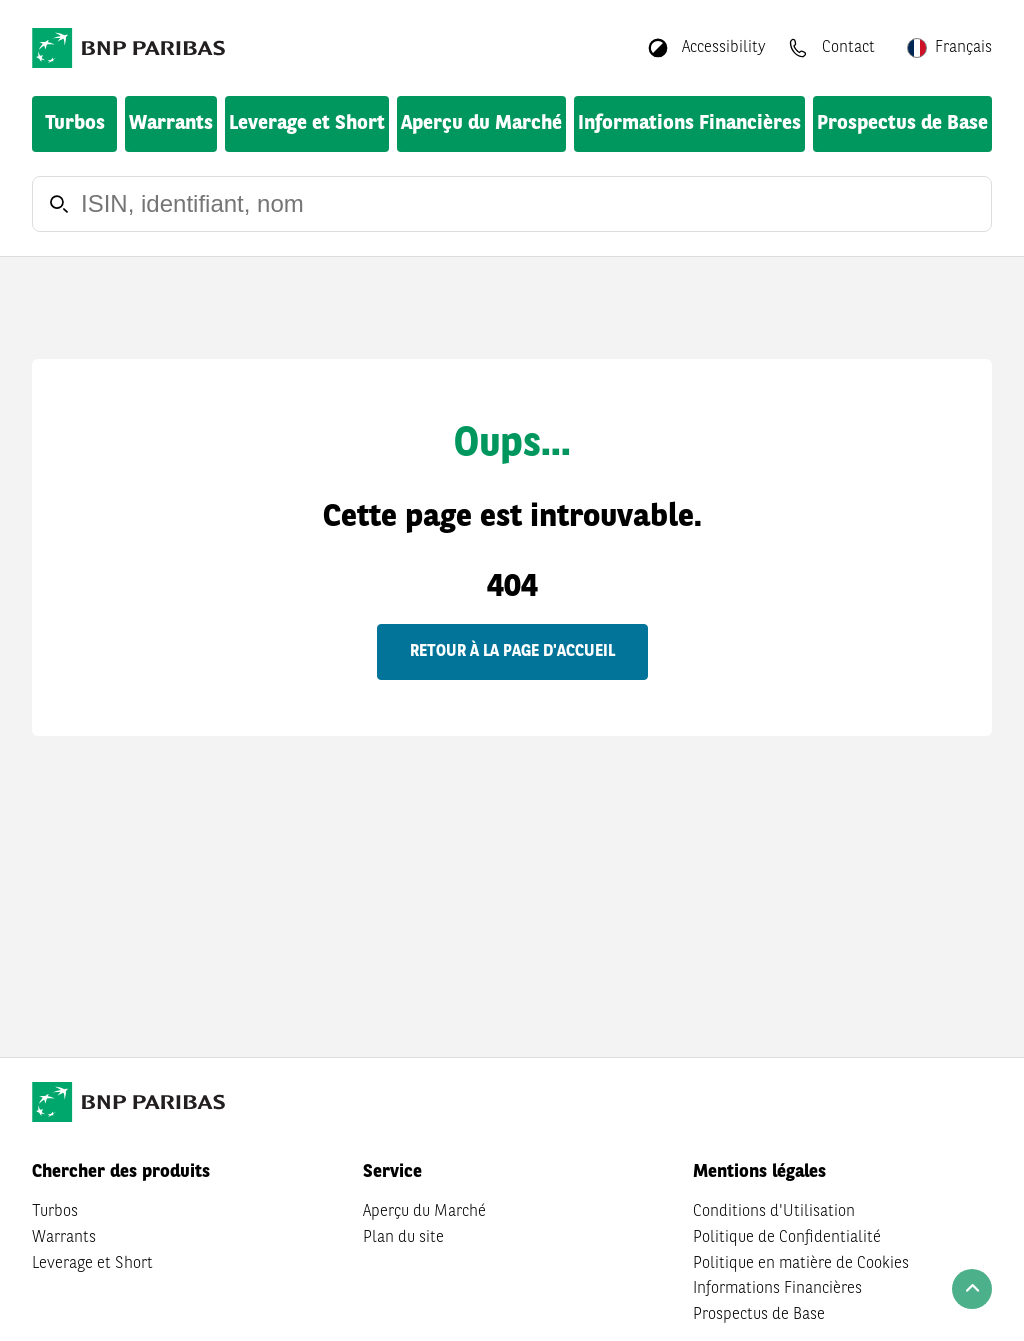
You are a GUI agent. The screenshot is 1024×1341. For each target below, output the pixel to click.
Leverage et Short (307, 124)
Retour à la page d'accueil (512, 652)
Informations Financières (689, 124)
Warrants (171, 124)
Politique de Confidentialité (787, 1238)
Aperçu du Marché (481, 124)
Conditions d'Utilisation (774, 1212)
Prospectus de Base (902, 124)
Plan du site (403, 1238)
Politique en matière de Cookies (801, 1264)
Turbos (75, 124)
